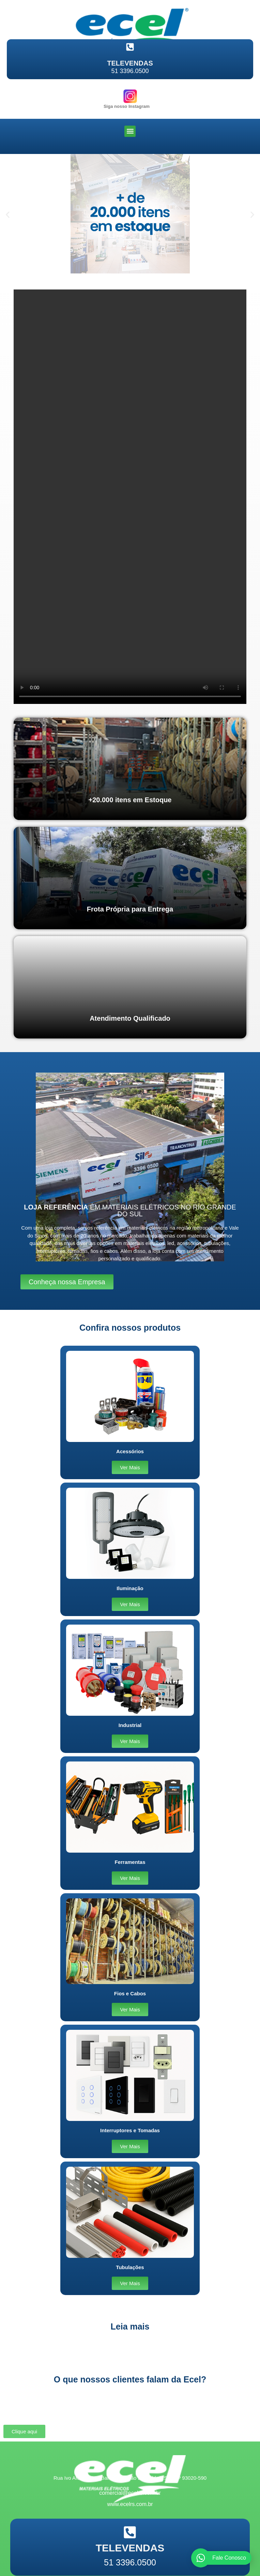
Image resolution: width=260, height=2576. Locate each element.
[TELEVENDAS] (130, 47)
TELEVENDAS (130, 63)
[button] (130, 131)
